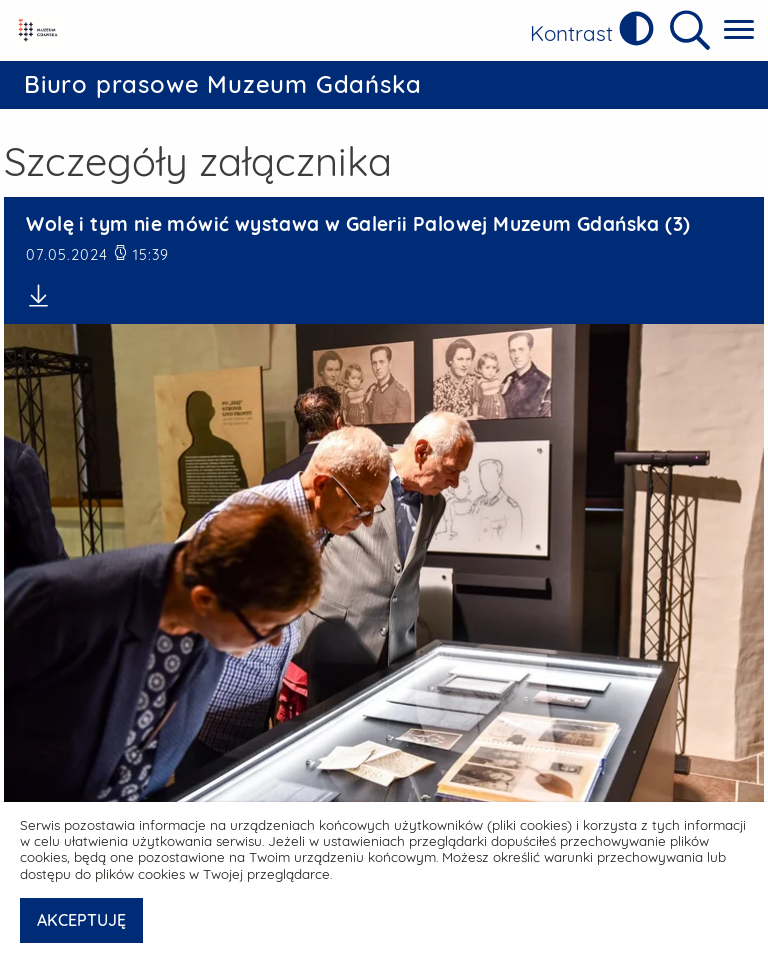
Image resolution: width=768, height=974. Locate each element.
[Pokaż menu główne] (739, 30)
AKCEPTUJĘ (81, 920)
